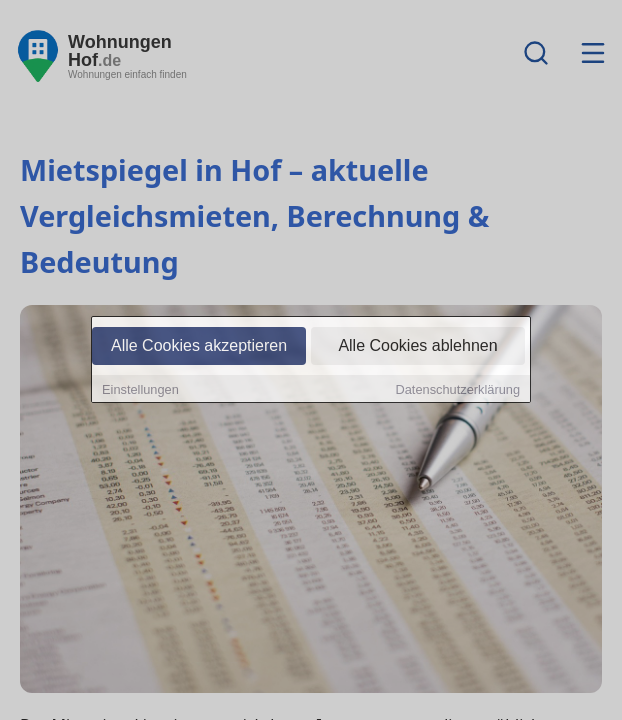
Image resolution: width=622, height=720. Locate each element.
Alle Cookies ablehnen (417, 345)
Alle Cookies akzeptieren (199, 345)
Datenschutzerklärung (458, 389)
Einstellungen (140, 389)
